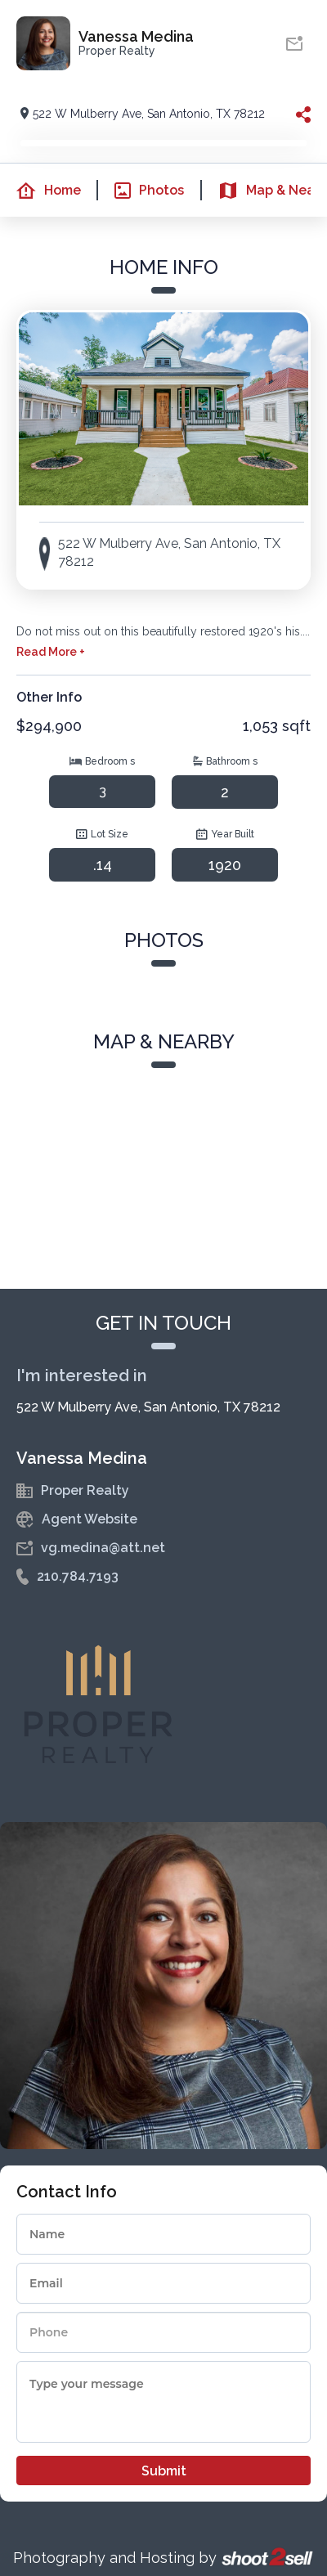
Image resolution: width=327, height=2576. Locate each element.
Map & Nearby (267, 190)
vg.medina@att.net (103, 1547)
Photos (141, 190)
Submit (163, 2471)
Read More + (50, 651)
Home (40, 190)
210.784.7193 (78, 1576)
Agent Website (89, 1519)
